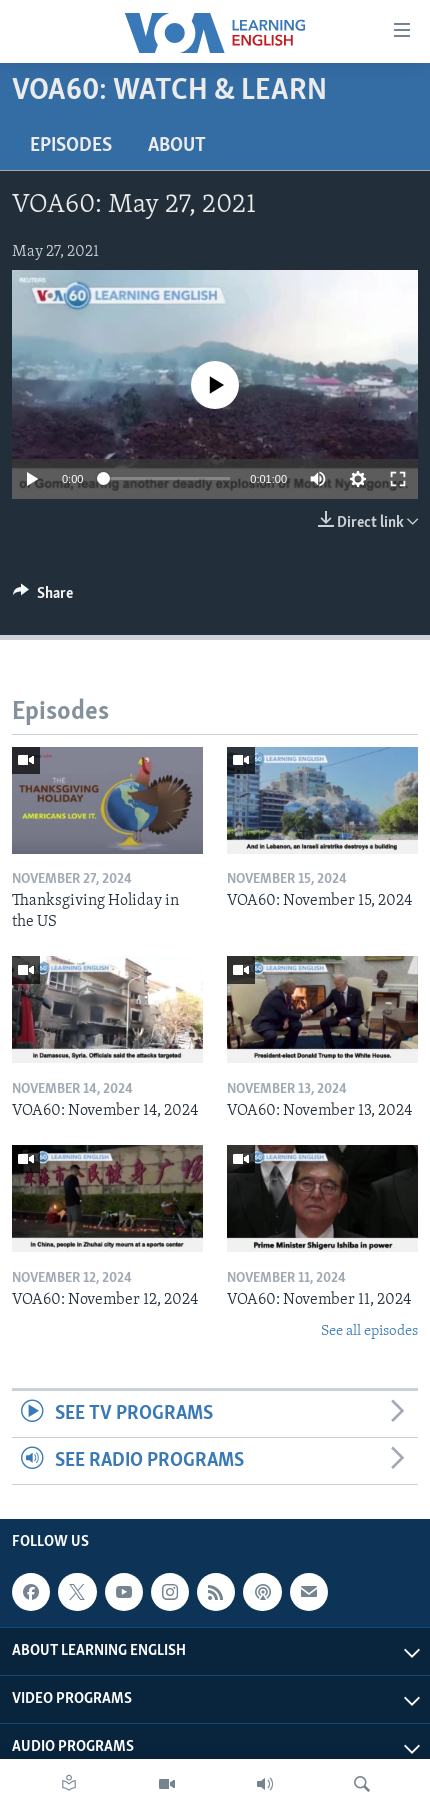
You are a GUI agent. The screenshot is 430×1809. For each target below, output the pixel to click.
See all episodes (369, 1331)
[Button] (43, 598)
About (177, 146)
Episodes (71, 146)
